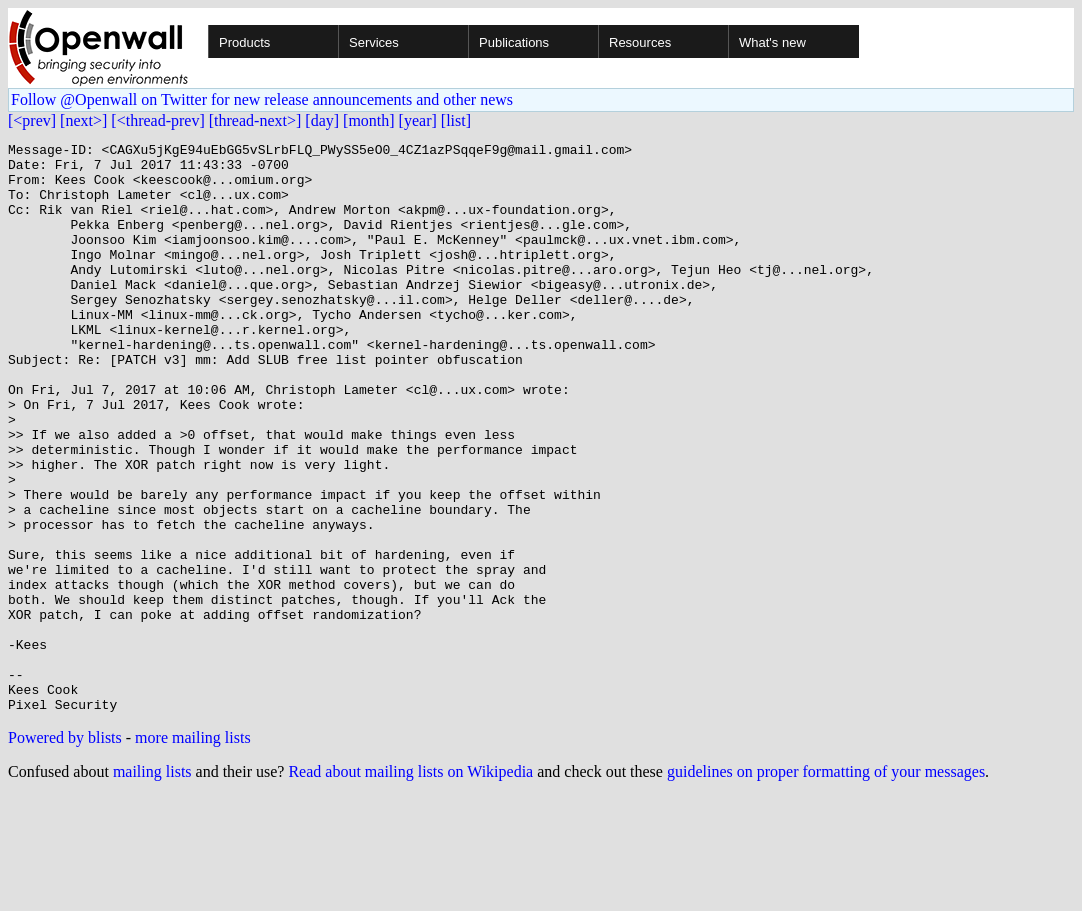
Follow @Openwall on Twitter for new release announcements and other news (262, 99)
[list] (456, 120)
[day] (322, 120)
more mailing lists (193, 851)
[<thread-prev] (157, 120)
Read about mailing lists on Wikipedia (410, 885)
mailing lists (152, 885)
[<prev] (32, 120)
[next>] (83, 120)
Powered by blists (65, 851)
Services (374, 42)
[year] (418, 120)
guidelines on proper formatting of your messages (826, 885)
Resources (640, 42)
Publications (514, 42)
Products (244, 42)
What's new (772, 42)
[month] (369, 120)
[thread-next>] (255, 120)
